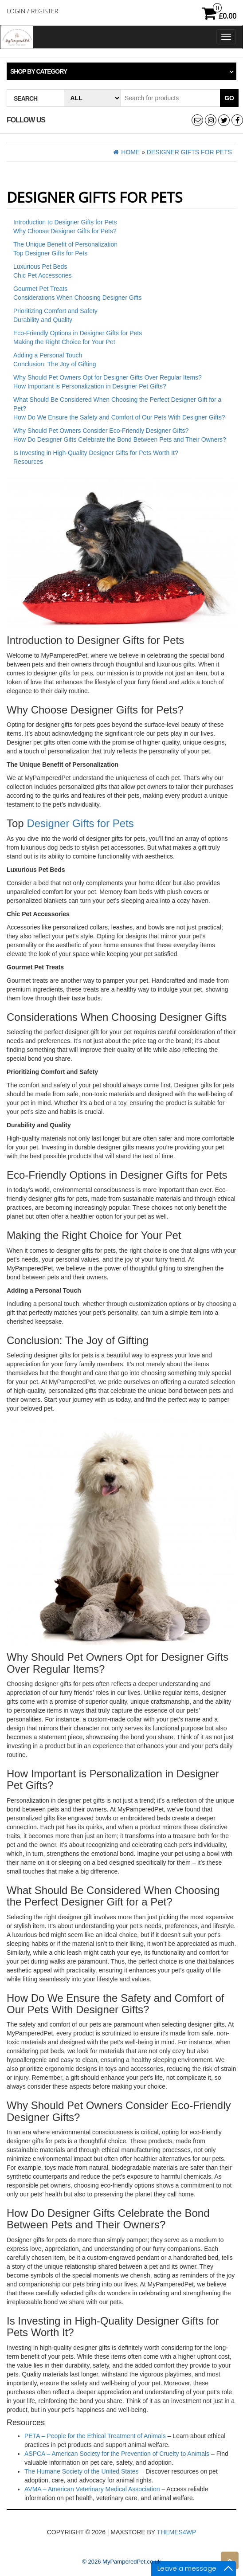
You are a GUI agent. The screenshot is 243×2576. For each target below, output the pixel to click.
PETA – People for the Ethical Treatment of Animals (95, 2435)
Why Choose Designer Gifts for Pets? (65, 231)
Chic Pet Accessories (42, 275)
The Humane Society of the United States (81, 2471)
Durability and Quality (42, 319)
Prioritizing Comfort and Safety (55, 310)
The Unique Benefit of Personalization (65, 244)
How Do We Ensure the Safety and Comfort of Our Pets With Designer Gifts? (119, 417)
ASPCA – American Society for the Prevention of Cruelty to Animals (116, 2453)
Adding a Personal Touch (47, 355)
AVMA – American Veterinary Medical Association (92, 2489)
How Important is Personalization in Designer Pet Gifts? (89, 386)
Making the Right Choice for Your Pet (64, 341)
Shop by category (38, 71)
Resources (28, 461)
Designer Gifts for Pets (80, 823)
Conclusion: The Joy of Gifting (54, 364)
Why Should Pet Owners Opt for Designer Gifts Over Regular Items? (107, 377)
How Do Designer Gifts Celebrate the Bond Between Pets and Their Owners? (119, 439)
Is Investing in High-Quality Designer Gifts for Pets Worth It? (95, 452)
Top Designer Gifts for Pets (50, 253)
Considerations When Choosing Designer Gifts (77, 297)
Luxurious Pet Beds (40, 266)
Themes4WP (176, 2532)
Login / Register (32, 11)
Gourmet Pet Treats (40, 288)
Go (229, 98)
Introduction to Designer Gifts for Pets (65, 222)
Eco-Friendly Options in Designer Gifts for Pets (77, 333)
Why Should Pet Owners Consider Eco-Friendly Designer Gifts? (100, 430)
